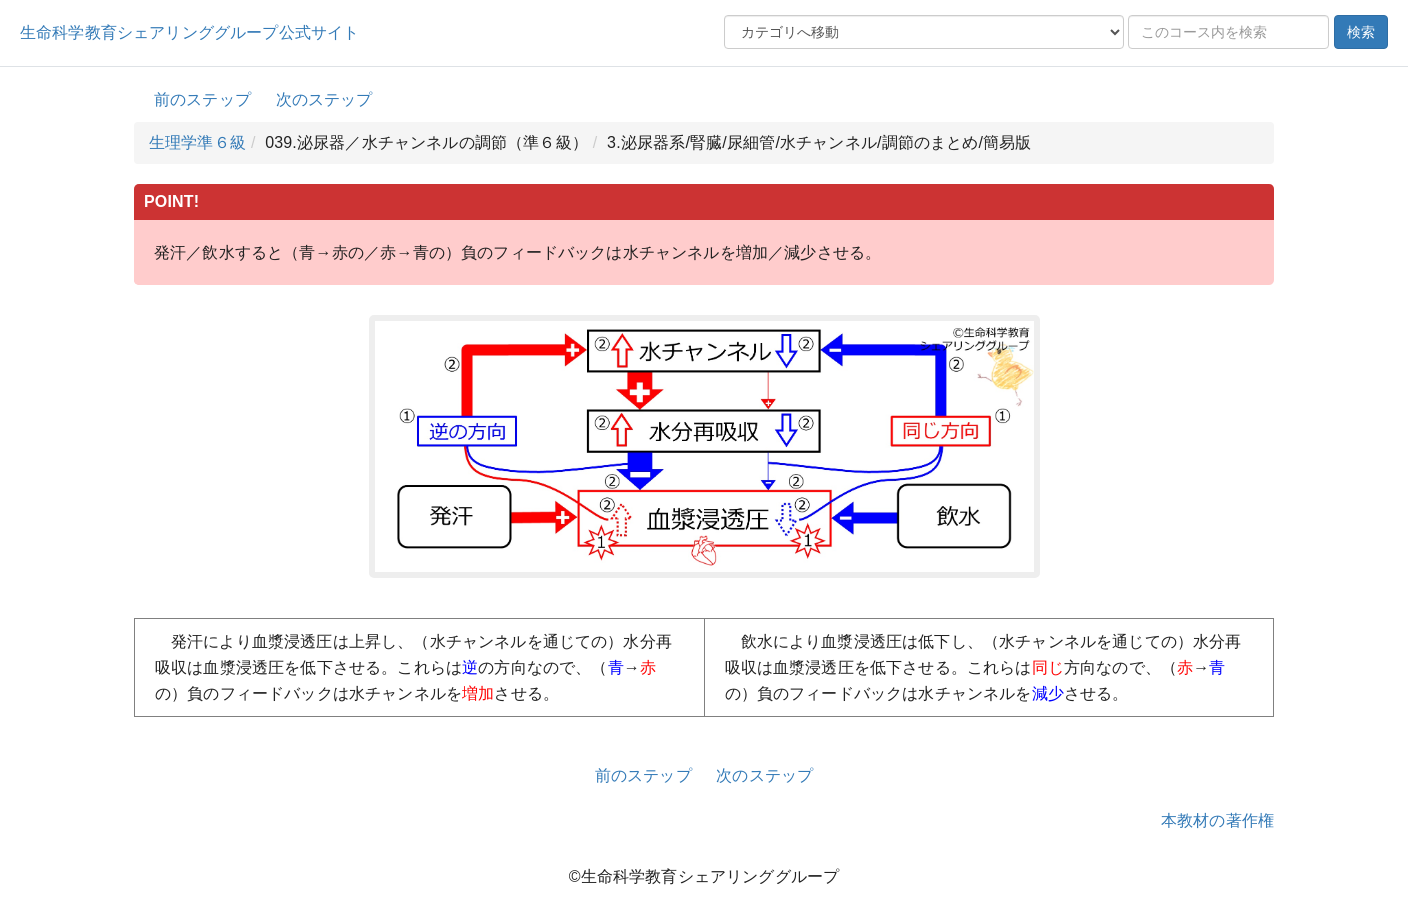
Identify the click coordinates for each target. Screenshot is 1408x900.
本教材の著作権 (1217, 820)
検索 (1361, 32)
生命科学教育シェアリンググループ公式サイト (189, 32)
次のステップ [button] (324, 99)
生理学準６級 (197, 142)
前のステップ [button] (202, 99)
